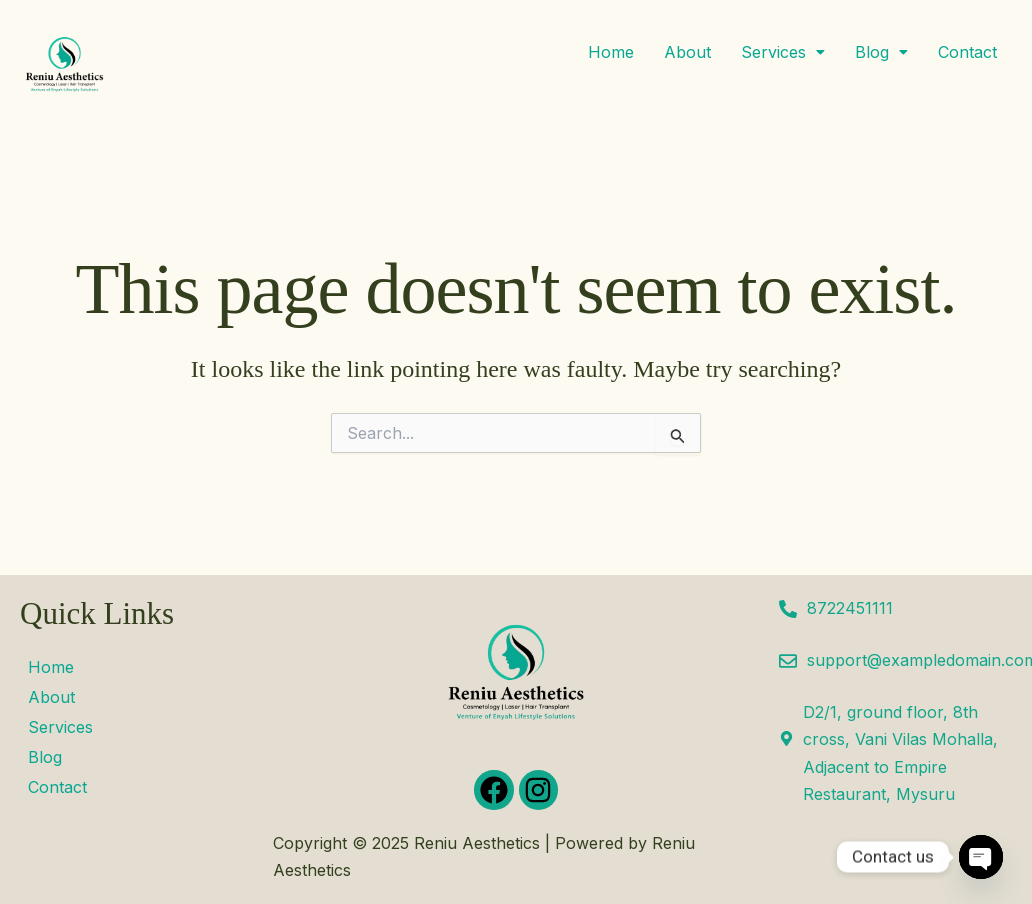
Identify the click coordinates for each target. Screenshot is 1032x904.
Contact (967, 52)
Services (783, 52)
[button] (783, 52)
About (687, 52)
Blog (881, 52)
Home (611, 52)
